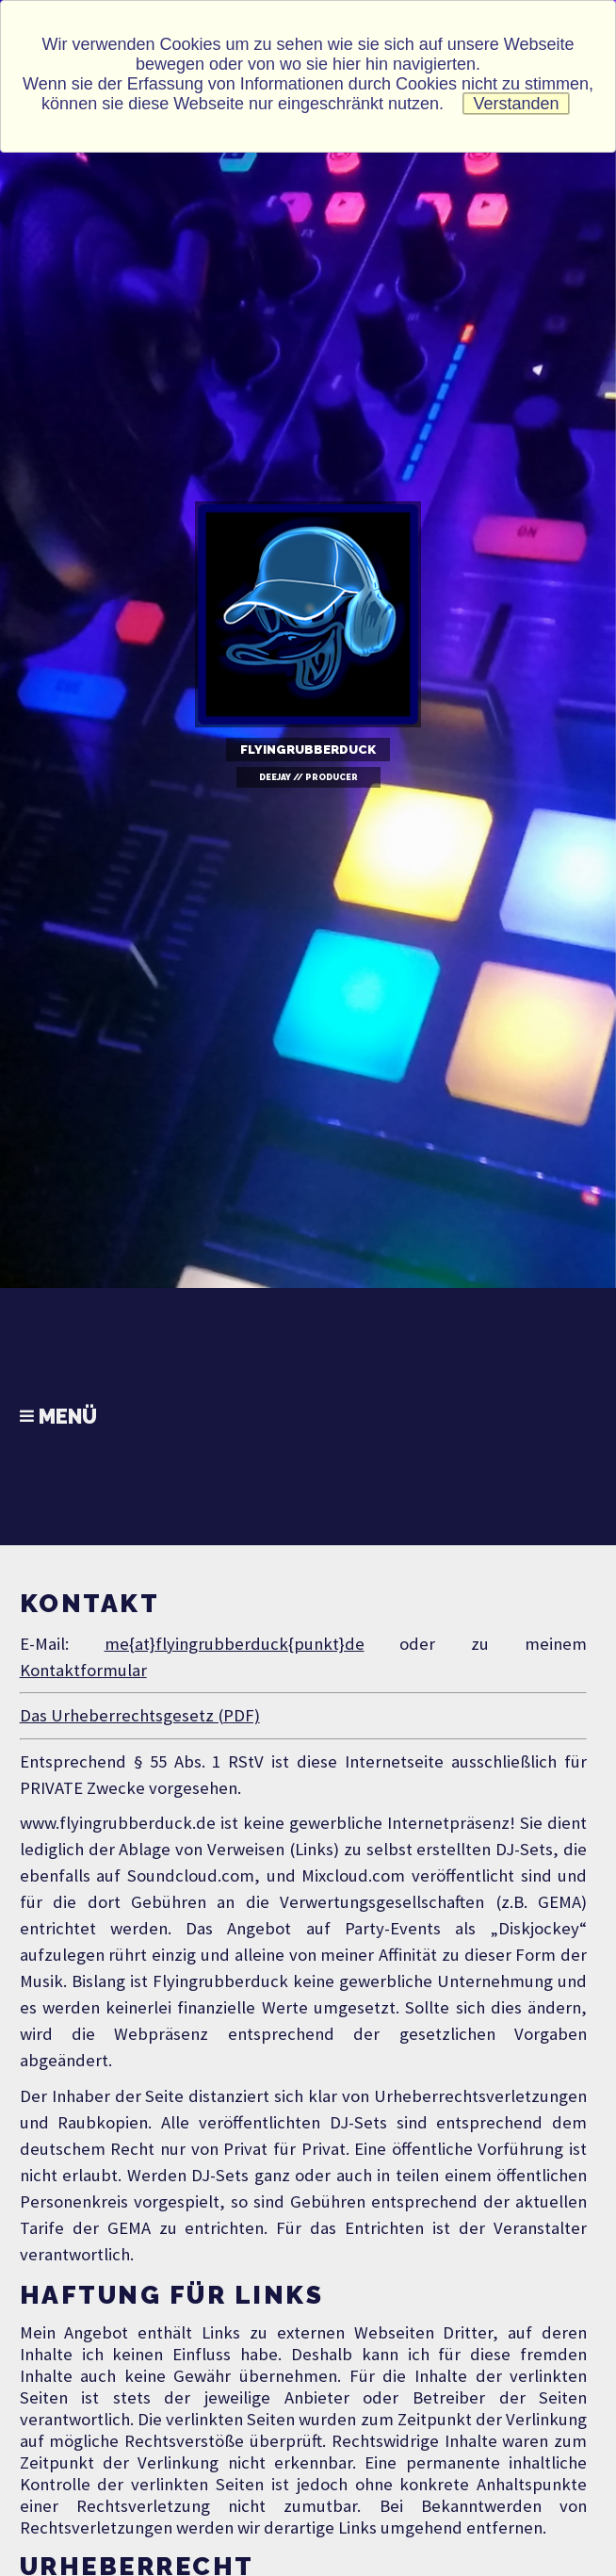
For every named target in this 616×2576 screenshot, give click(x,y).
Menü (58, 1416)
